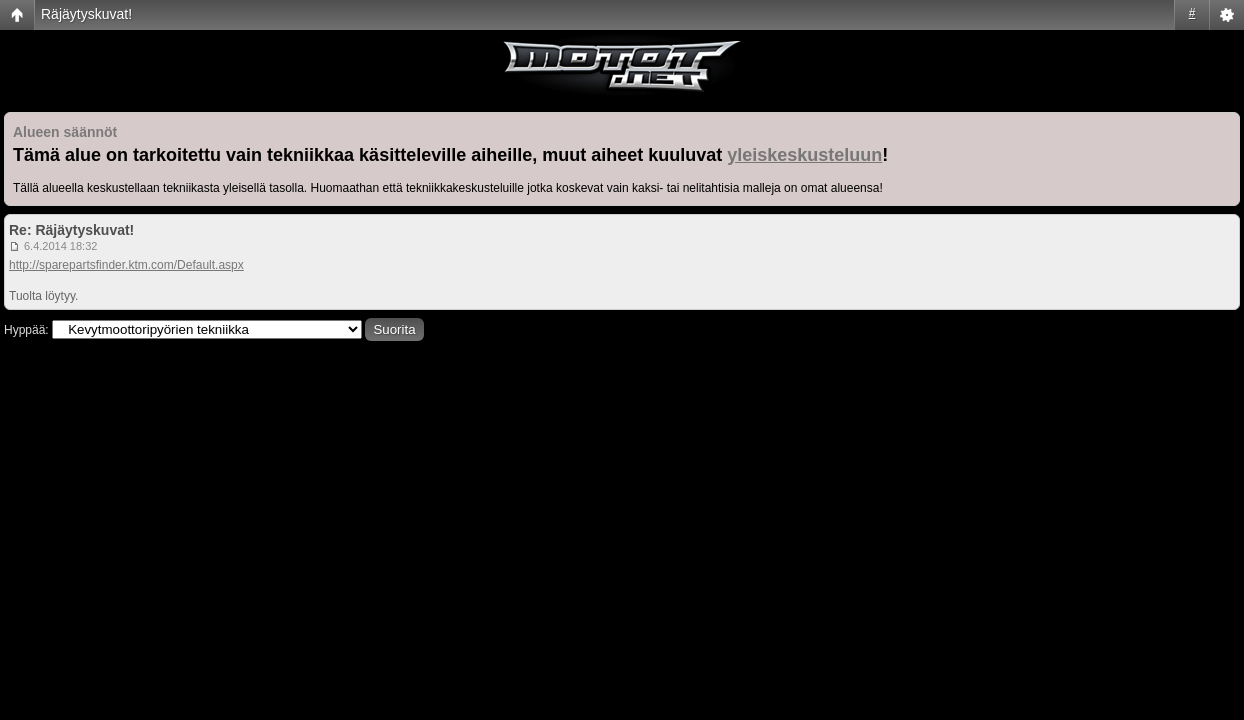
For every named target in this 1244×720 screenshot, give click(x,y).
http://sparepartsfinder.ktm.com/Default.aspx (126, 265)
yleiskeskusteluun (804, 155)
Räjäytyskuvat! (86, 14)
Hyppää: (26, 330)
